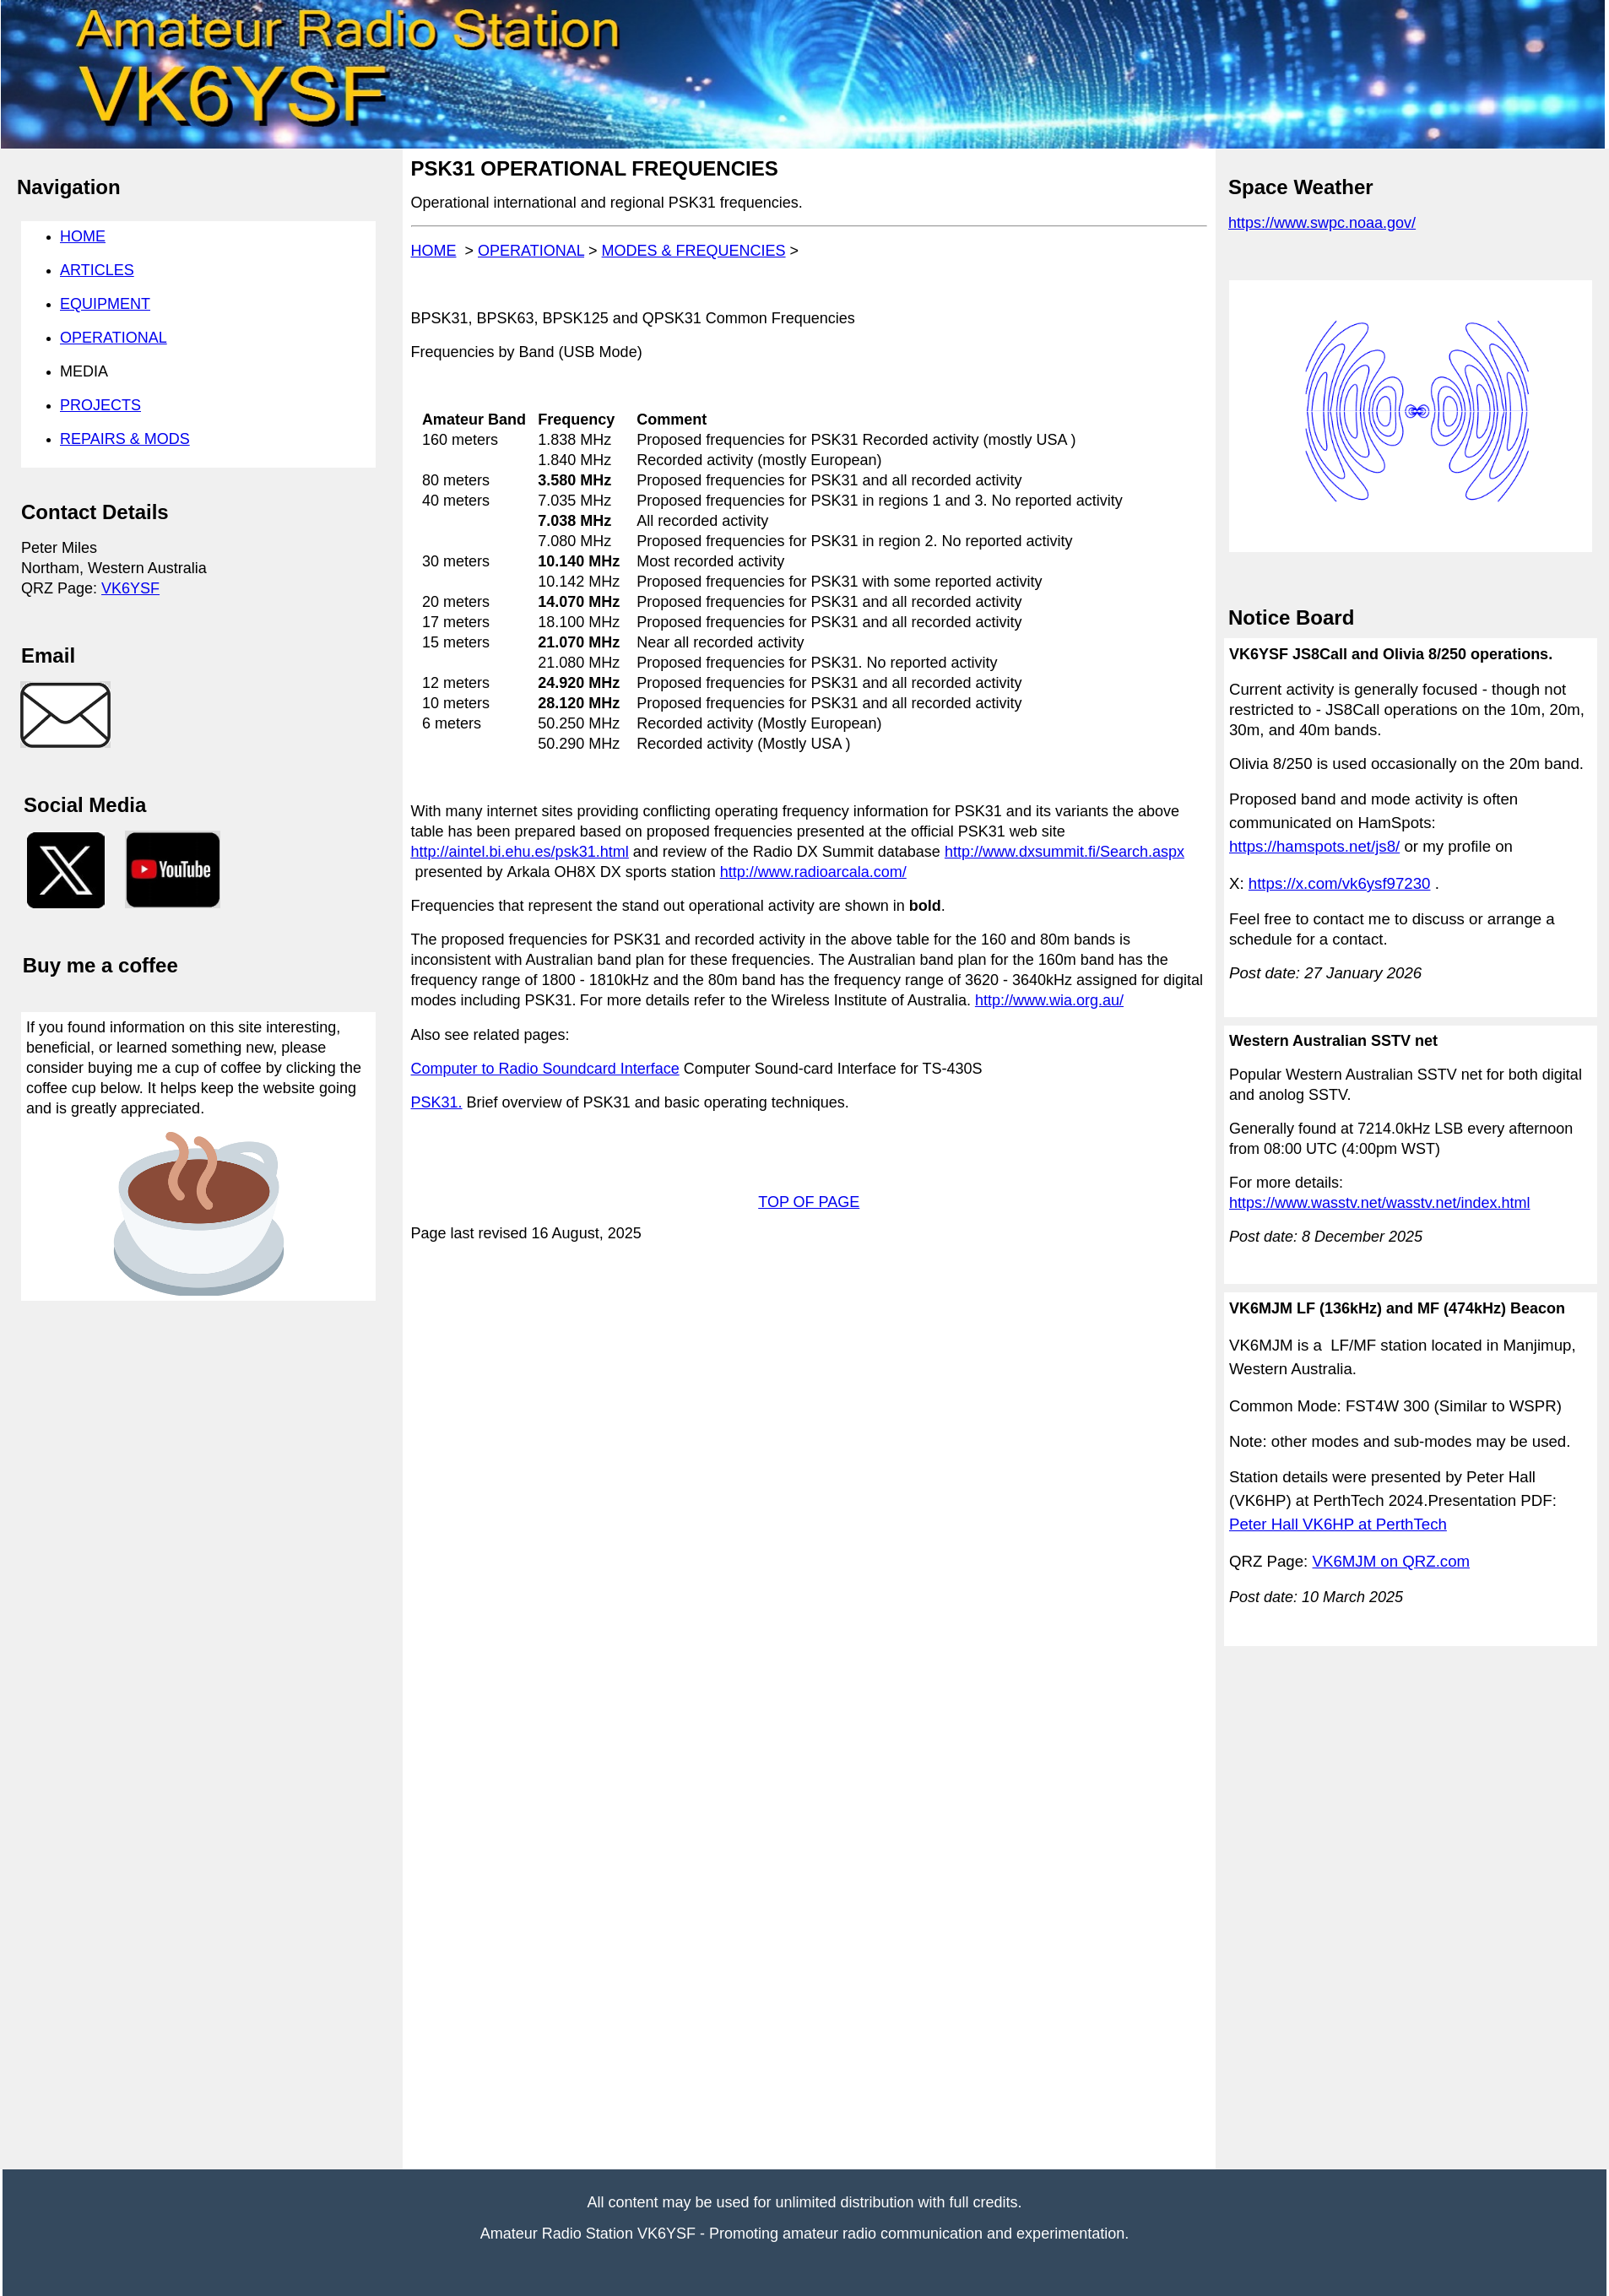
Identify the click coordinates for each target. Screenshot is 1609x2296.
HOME (434, 250)
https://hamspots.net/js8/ (1314, 846)
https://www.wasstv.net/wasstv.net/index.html (1379, 1202)
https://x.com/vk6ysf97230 (1340, 883)
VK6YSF (130, 588)
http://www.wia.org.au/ (1049, 1000)
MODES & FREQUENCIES (694, 250)
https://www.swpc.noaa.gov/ (1322, 222)
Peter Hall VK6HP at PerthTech (1338, 1524)
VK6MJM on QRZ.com (1392, 1561)
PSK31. (437, 1102)
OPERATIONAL (531, 250)
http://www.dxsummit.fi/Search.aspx (1064, 851)
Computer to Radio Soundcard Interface (545, 1068)
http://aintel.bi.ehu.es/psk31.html (520, 851)
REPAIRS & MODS (125, 438)
